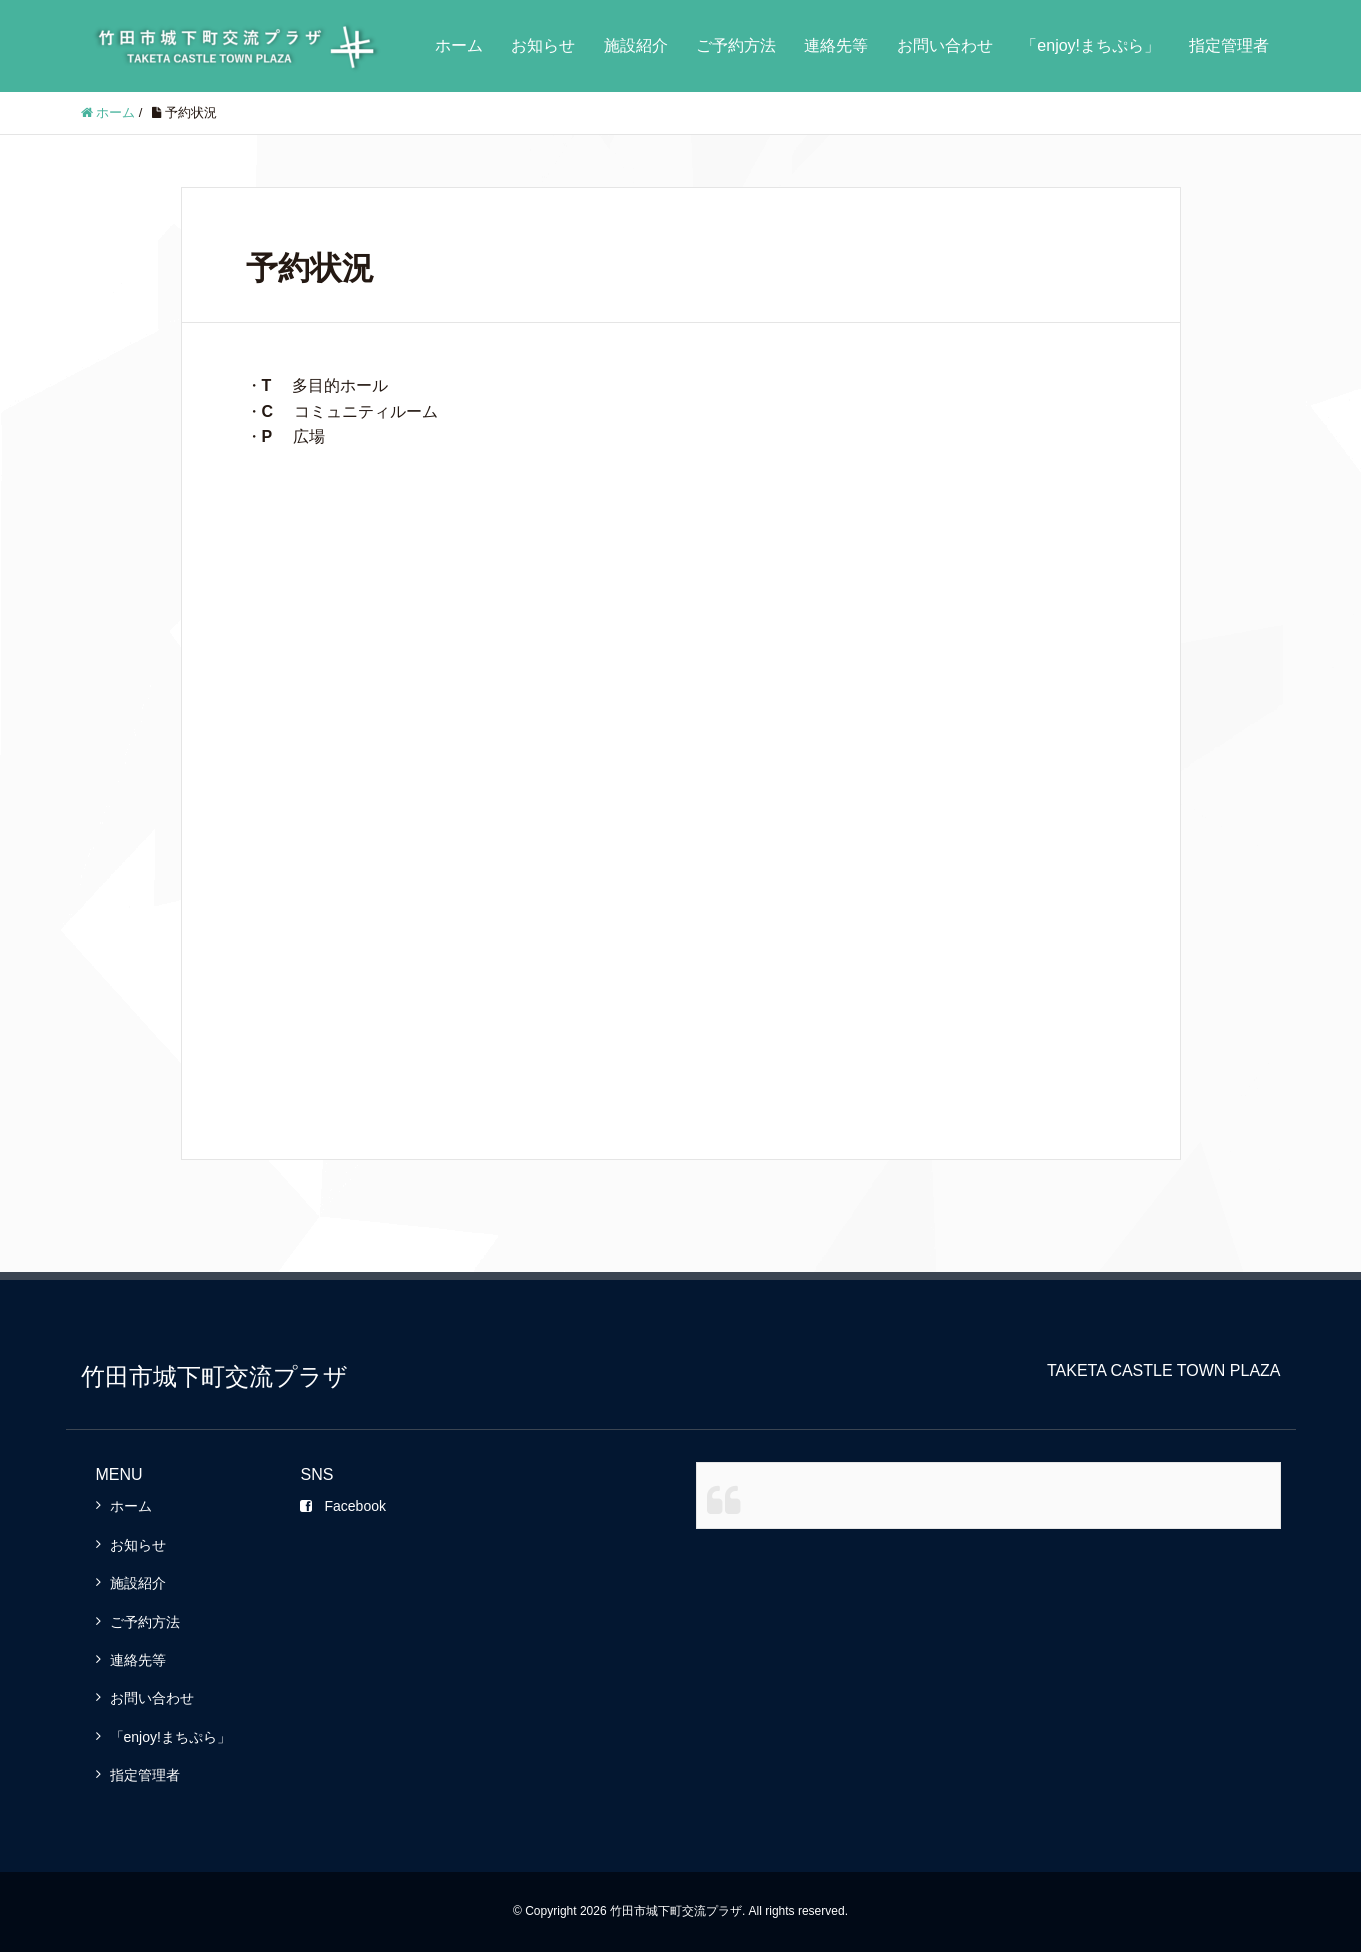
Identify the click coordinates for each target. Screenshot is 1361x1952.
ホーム (459, 45)
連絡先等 (836, 45)
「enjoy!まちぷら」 (1090, 45)
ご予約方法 (736, 45)
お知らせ (543, 45)
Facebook (342, 1506)
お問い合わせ (945, 45)
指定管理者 (1229, 45)
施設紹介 (636, 45)
